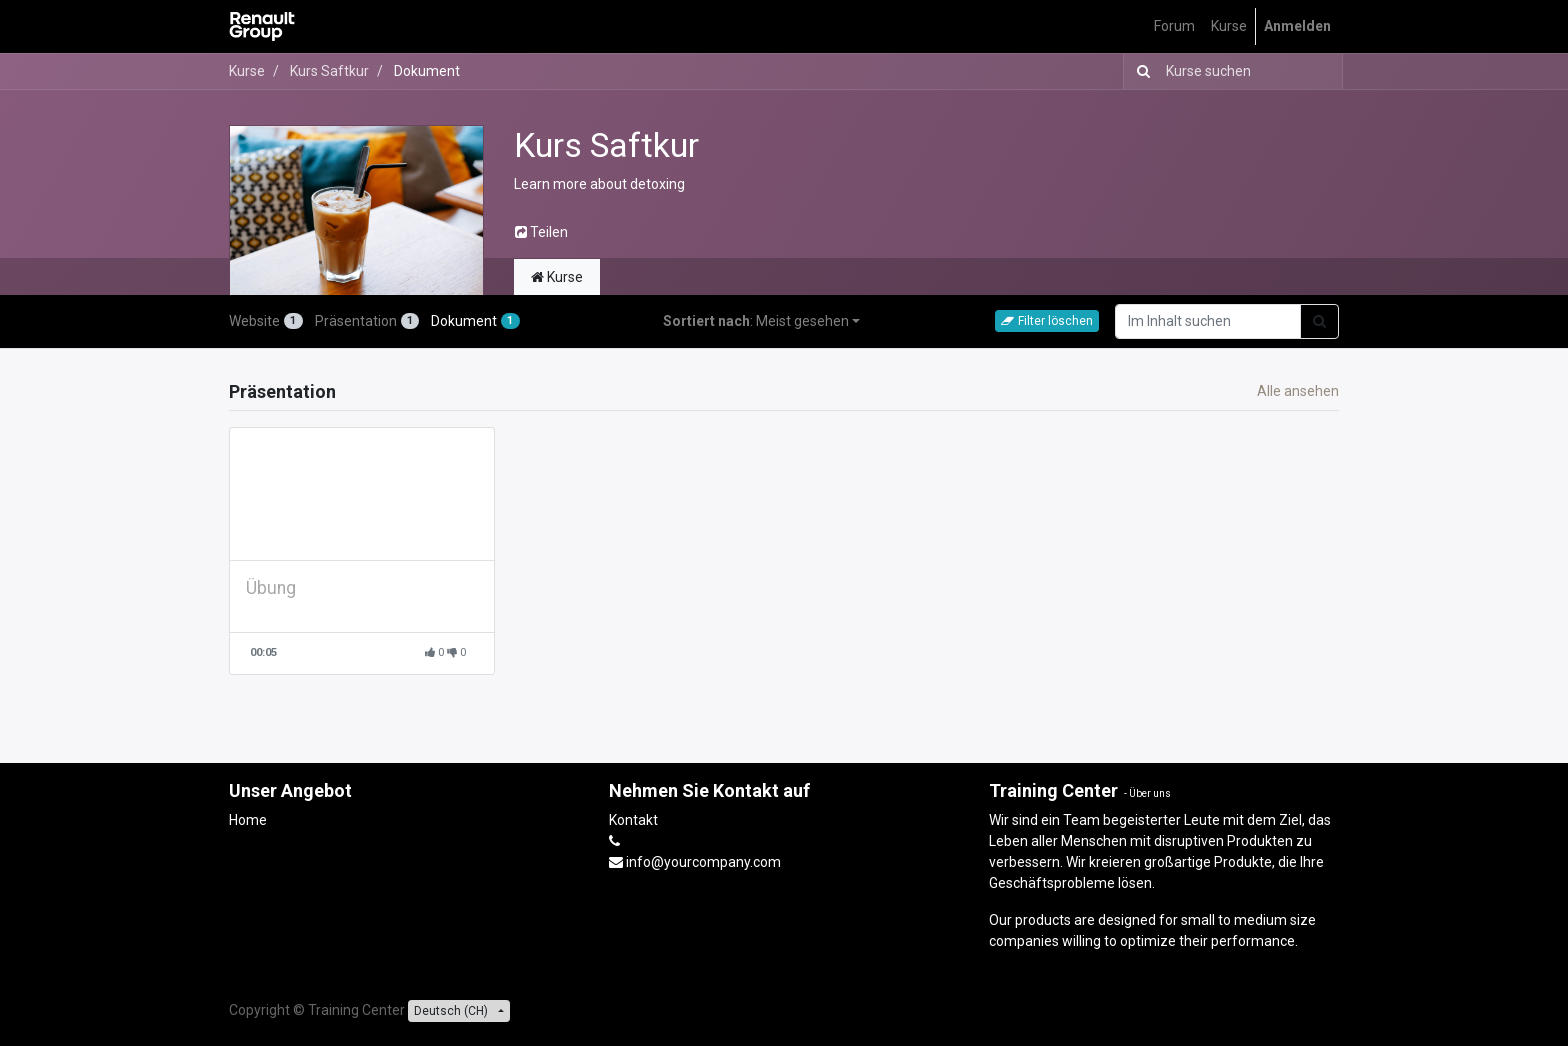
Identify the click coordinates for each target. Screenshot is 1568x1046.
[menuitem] (1174, 26)
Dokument (475, 321)
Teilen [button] (541, 232)
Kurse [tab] (557, 277)
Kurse (247, 71)
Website (266, 321)
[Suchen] (1139, 71)
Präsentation (367, 321)
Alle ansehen (1298, 391)
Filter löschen (1047, 321)
